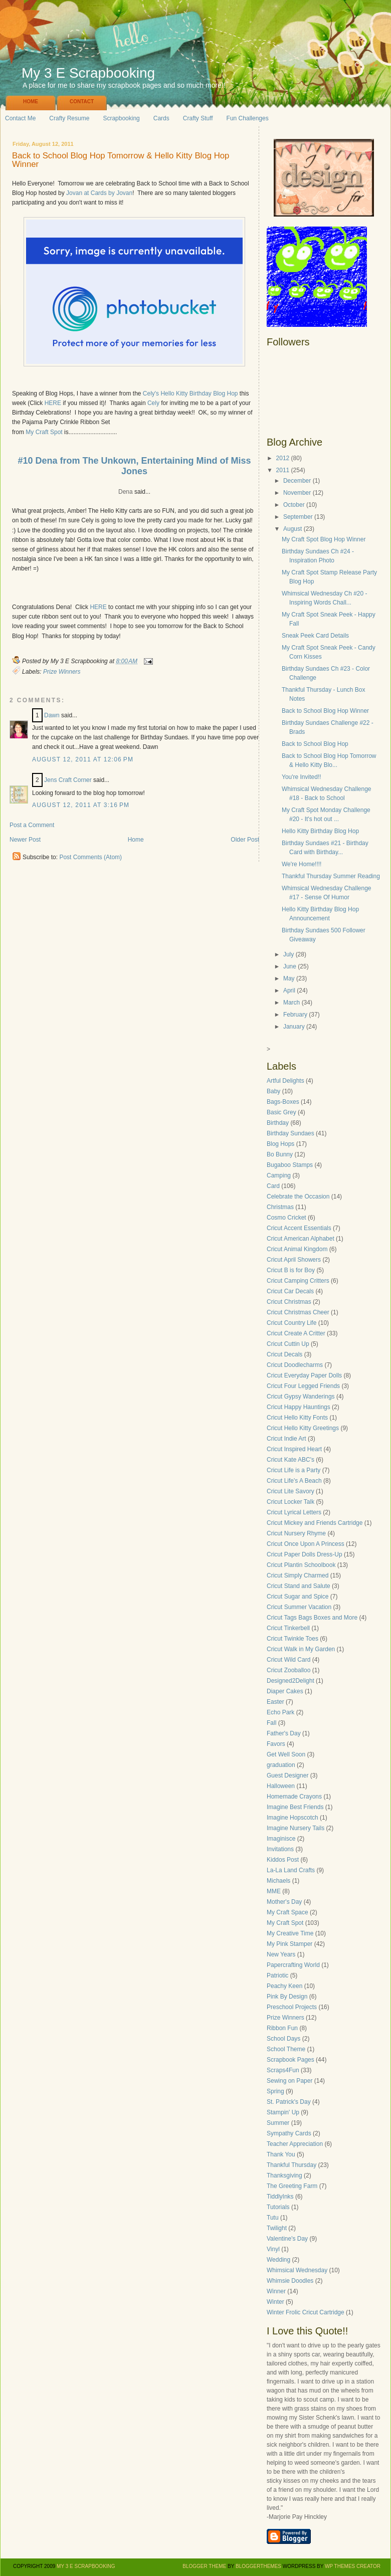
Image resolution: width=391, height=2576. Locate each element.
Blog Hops (280, 1143)
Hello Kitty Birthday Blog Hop (320, 831)
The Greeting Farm (292, 2186)
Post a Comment (32, 825)
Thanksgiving (284, 2175)
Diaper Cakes (285, 1691)
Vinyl (273, 2249)
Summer (278, 2122)
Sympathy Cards (289, 2133)
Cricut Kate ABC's (290, 1459)
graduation (281, 1764)
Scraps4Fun (283, 2070)
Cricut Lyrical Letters (294, 1512)
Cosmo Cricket (286, 1217)
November (297, 492)
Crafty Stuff (198, 118)
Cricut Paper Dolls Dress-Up (304, 1554)
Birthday (278, 1122)
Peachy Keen (284, 1986)
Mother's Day (284, 1901)
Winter (275, 2301)
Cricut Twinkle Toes (292, 1638)
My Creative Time (290, 1933)
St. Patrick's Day (289, 2101)
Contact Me (20, 118)
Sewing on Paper (289, 2080)
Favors (276, 1743)
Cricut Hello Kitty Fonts (297, 1417)
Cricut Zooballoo (288, 1670)
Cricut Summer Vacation (299, 1607)
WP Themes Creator (352, 2566)
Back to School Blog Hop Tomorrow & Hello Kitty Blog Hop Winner (120, 160)
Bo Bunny (280, 1154)
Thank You (281, 2154)
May (289, 978)
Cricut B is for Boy (291, 1270)
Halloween (281, 1786)
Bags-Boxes (283, 1101)
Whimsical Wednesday (297, 2270)
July (288, 954)
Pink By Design (287, 1996)
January (294, 1026)
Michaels (278, 1880)
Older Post (245, 839)
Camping (279, 1175)
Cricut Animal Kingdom (297, 1249)
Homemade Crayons (294, 1796)
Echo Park (280, 1712)
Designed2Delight (290, 1680)
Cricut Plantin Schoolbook (301, 1564)
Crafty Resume (69, 118)
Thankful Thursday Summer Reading (331, 876)
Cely (153, 403)
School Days (283, 2038)
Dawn (52, 715)
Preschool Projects (292, 2007)
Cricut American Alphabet (300, 1238)
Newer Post (25, 839)
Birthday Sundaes (290, 1133)
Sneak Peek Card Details (315, 635)
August (292, 528)
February (295, 1014)
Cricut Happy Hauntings (298, 1407)
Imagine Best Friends (295, 1807)
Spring (275, 2091)
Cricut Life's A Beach (294, 1480)
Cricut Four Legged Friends (303, 1386)
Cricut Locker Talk (290, 1501)
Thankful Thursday (291, 2164)
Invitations (280, 1849)
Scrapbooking (121, 118)
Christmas (280, 1207)
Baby (273, 1091)
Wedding (278, 2259)
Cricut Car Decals (290, 1291)
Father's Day (284, 1733)
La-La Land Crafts (291, 1870)
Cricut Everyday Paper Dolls (304, 1375)
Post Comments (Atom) (90, 857)
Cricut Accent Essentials (299, 1228)
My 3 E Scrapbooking (88, 73)
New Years (281, 1954)
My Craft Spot (44, 432)
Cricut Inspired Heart (294, 1449)
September (298, 516)
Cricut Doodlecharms (295, 1364)
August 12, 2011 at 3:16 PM (80, 805)
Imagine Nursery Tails (295, 1828)
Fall (271, 1722)
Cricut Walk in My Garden (301, 1649)
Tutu (273, 2217)
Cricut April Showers (294, 1259)
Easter (275, 1701)
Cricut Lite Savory (290, 1491)
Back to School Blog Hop (315, 743)
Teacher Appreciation (295, 2143)
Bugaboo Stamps (290, 1164)
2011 (283, 470)
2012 (283, 458)
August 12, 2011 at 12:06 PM (82, 759)
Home (30, 101)
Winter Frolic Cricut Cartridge (305, 2312)
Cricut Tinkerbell (288, 1628)
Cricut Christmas (289, 1301)
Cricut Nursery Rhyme (296, 1533)
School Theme (286, 2049)
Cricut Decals (284, 1354)
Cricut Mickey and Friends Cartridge (314, 1522)
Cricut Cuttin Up (288, 1343)
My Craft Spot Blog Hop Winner (323, 539)
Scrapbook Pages (290, 2059)
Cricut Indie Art (286, 1438)
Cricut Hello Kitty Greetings (303, 1428)
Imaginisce (281, 1838)
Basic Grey (281, 1112)
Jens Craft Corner (68, 779)
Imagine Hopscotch (292, 1817)
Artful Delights (285, 1080)
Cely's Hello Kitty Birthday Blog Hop (190, 393)
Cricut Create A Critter (296, 1333)
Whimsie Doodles (290, 2280)
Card (273, 1186)
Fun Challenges (248, 118)
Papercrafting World (293, 1964)
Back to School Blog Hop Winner (325, 710)
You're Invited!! (301, 776)
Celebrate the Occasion (298, 1196)
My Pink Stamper (289, 1943)
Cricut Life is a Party (293, 1470)
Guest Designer (287, 1775)
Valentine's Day (287, 2238)
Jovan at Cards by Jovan (99, 192)
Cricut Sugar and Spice (297, 1596)
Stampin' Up (283, 2112)
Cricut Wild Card (288, 1659)
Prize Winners (62, 671)
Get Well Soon (286, 1754)
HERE (53, 403)
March (291, 1002)
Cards (161, 118)
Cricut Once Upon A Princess (305, 1543)
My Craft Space (287, 1912)
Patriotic (277, 1975)
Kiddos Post (283, 1859)
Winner (276, 2291)
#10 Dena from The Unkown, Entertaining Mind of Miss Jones (134, 466)
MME (274, 1891)
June (289, 966)
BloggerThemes (257, 2566)
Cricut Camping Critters (298, 1280)
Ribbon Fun (282, 2028)
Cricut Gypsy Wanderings (301, 1396)
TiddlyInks (280, 2196)
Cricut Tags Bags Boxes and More (312, 1617)
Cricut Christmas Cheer (298, 1312)
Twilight (277, 2228)
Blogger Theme (204, 2566)
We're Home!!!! (301, 864)
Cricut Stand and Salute (298, 1586)
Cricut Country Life (291, 1322)
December (297, 480)
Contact (82, 101)
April (289, 990)
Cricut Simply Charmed (297, 1575)
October (294, 504)
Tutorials (278, 2207)
